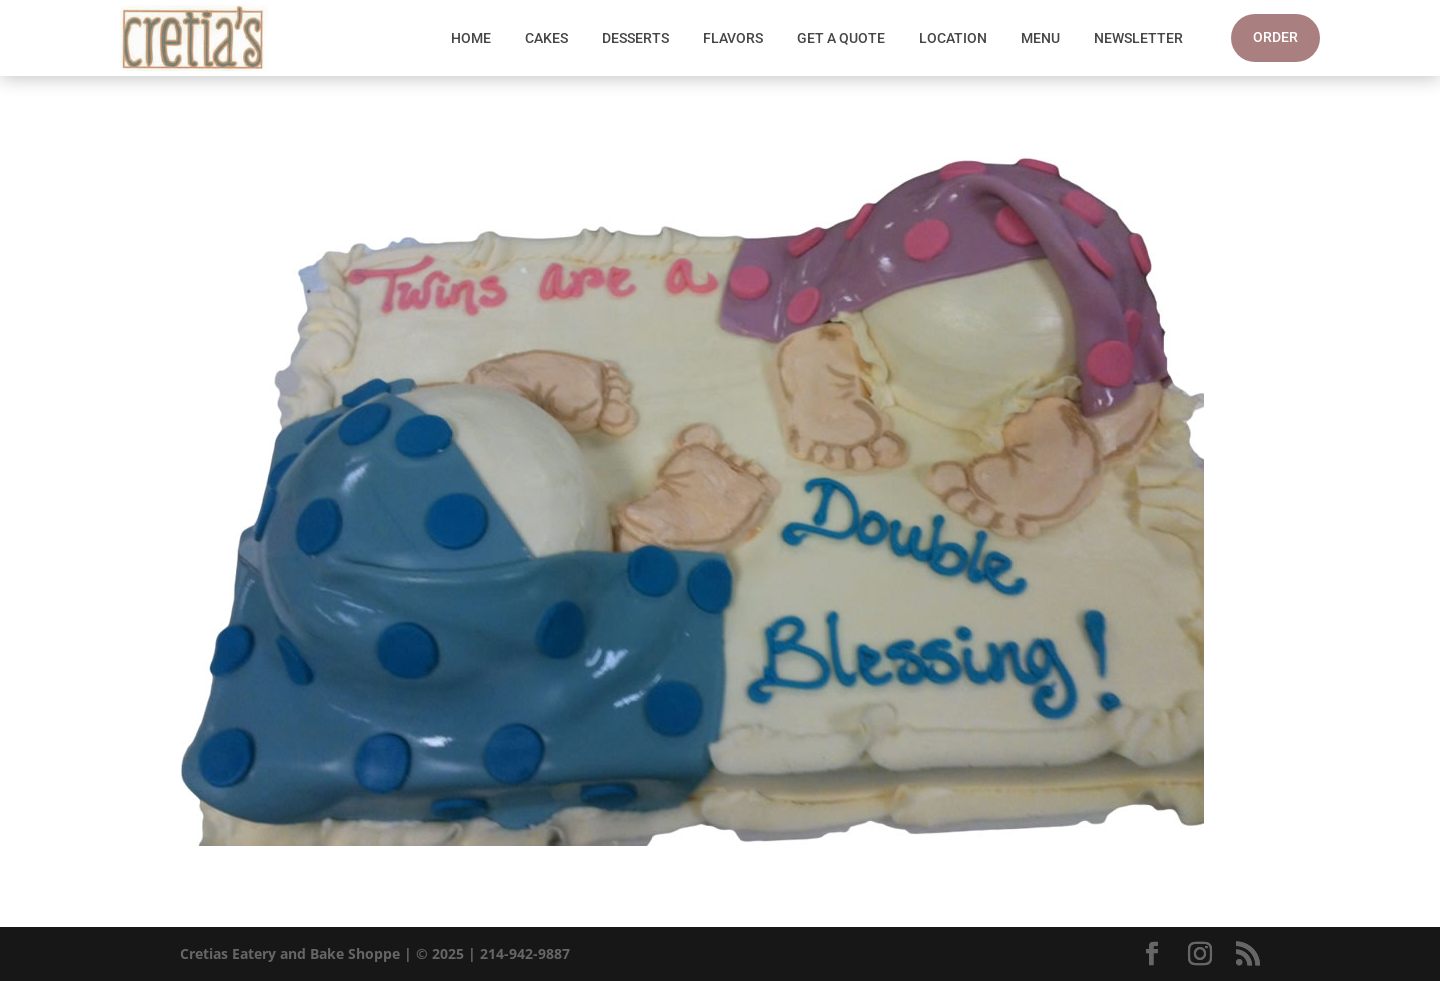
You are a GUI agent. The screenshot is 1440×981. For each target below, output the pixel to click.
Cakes (546, 38)
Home (471, 38)
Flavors (733, 38)
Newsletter (1138, 38)
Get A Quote (841, 38)
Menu (1040, 38)
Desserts (635, 38)
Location (953, 38)
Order (1275, 37)
